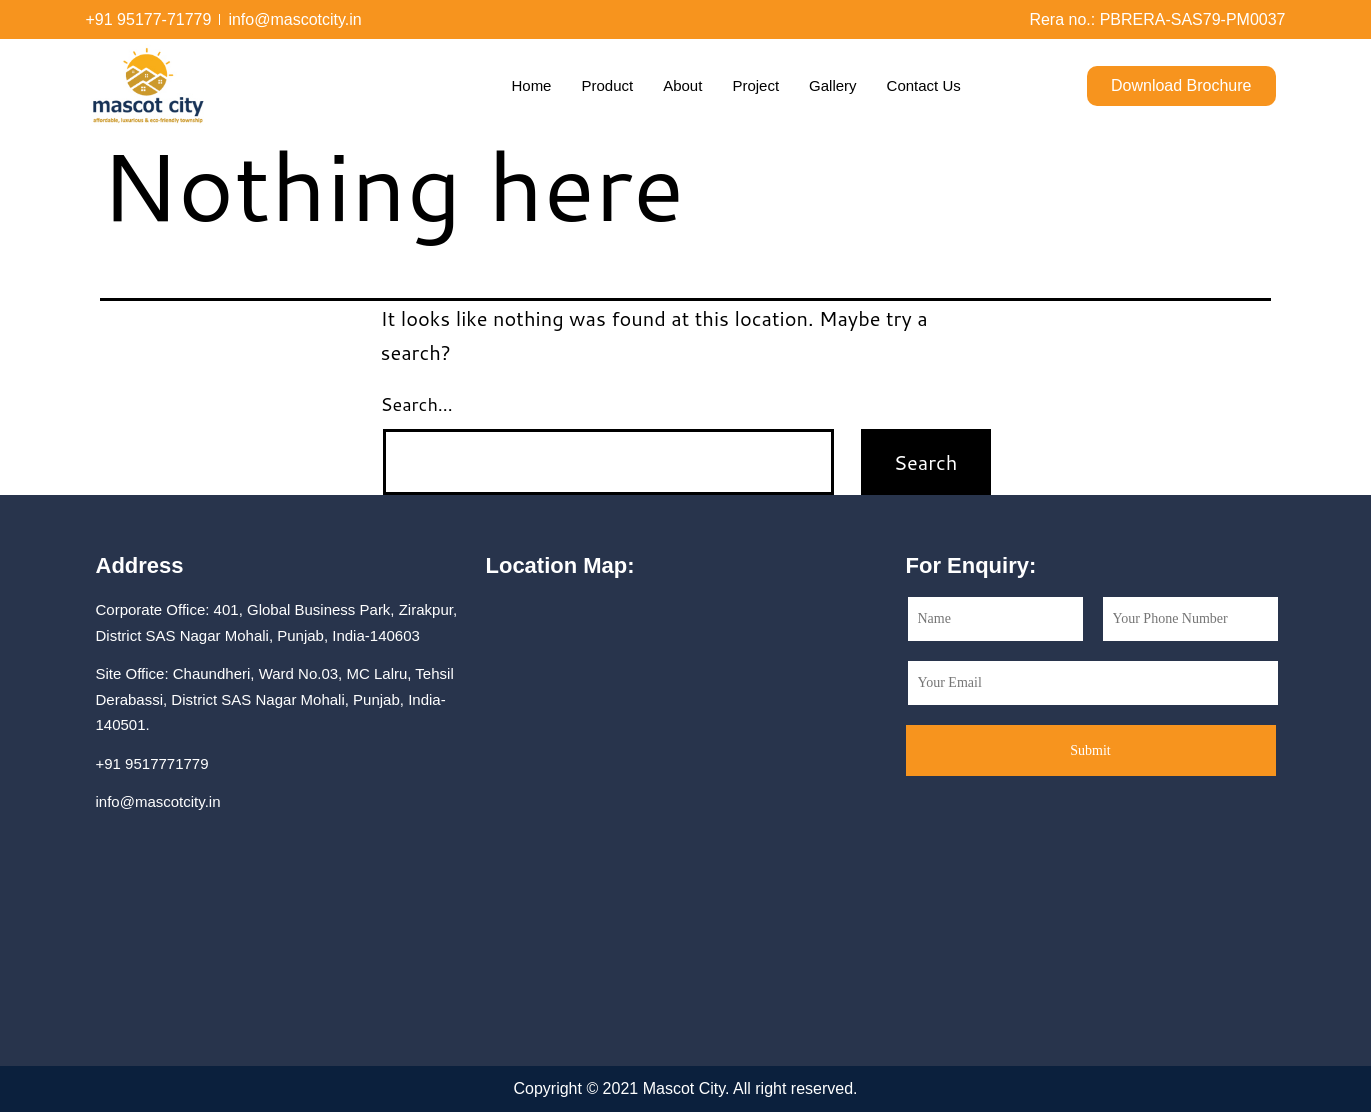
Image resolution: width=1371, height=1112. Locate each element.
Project (755, 85)
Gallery (833, 85)
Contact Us (924, 85)
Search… (417, 404)
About (682, 85)
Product (607, 85)
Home (531, 85)
